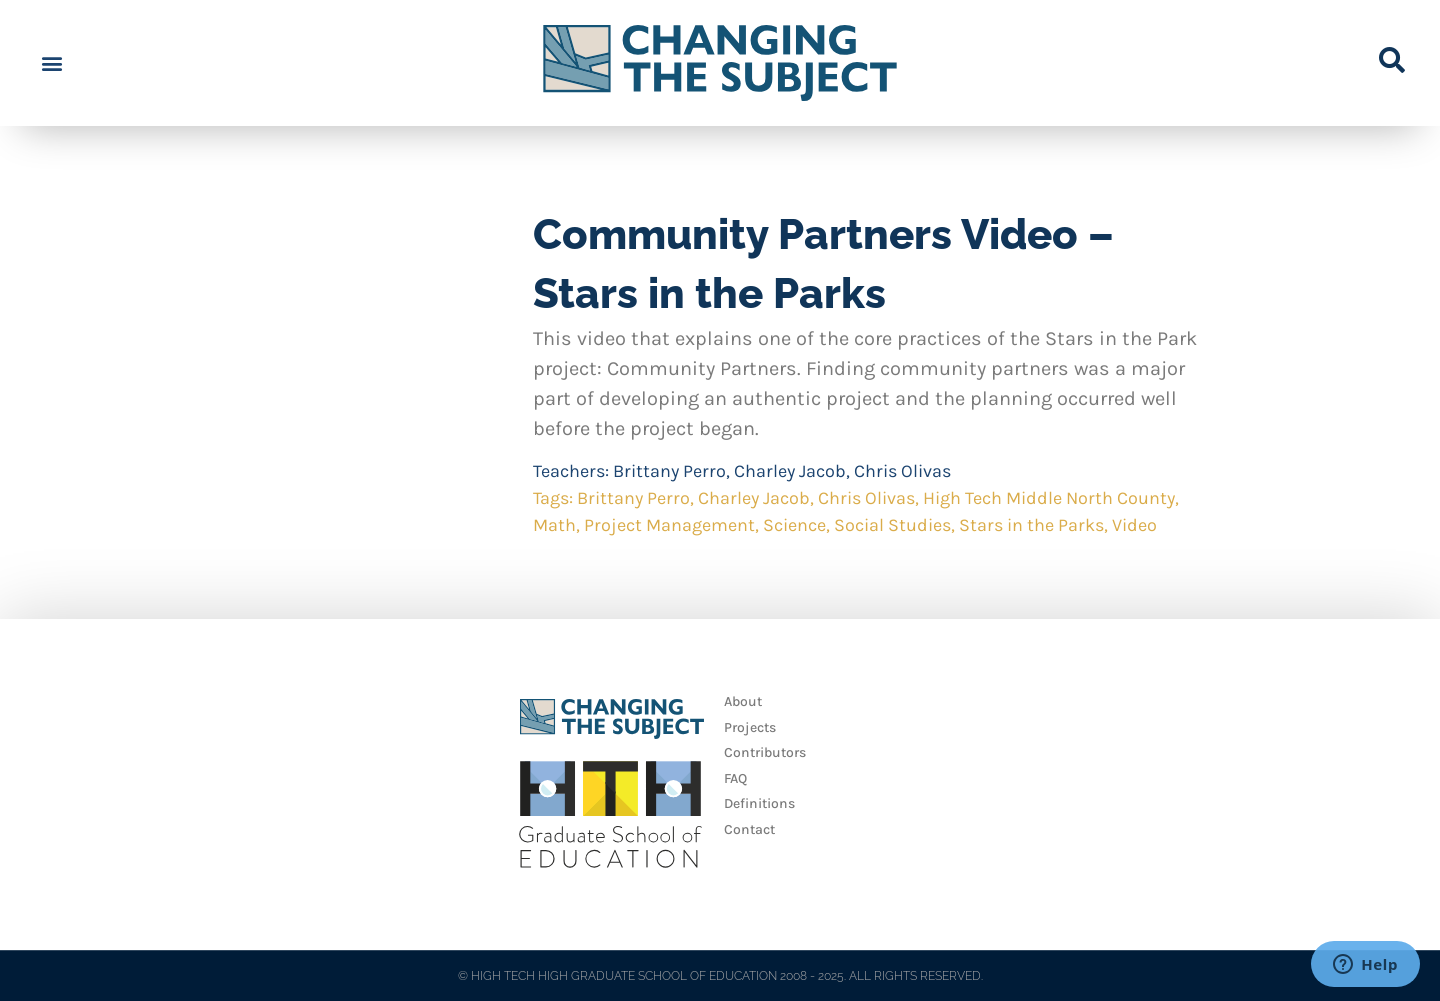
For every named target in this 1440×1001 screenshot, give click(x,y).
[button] (51, 63)
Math (554, 525)
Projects (750, 727)
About (743, 701)
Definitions (759, 803)
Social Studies (892, 525)
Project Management (669, 525)
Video (1134, 525)
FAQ (735, 778)
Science (794, 525)
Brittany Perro (669, 471)
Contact (749, 829)
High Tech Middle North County (1049, 498)
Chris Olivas (902, 471)
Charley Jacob (790, 471)
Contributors (765, 752)
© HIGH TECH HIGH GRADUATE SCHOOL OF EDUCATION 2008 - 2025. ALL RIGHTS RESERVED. (720, 976)
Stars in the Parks (1031, 525)
